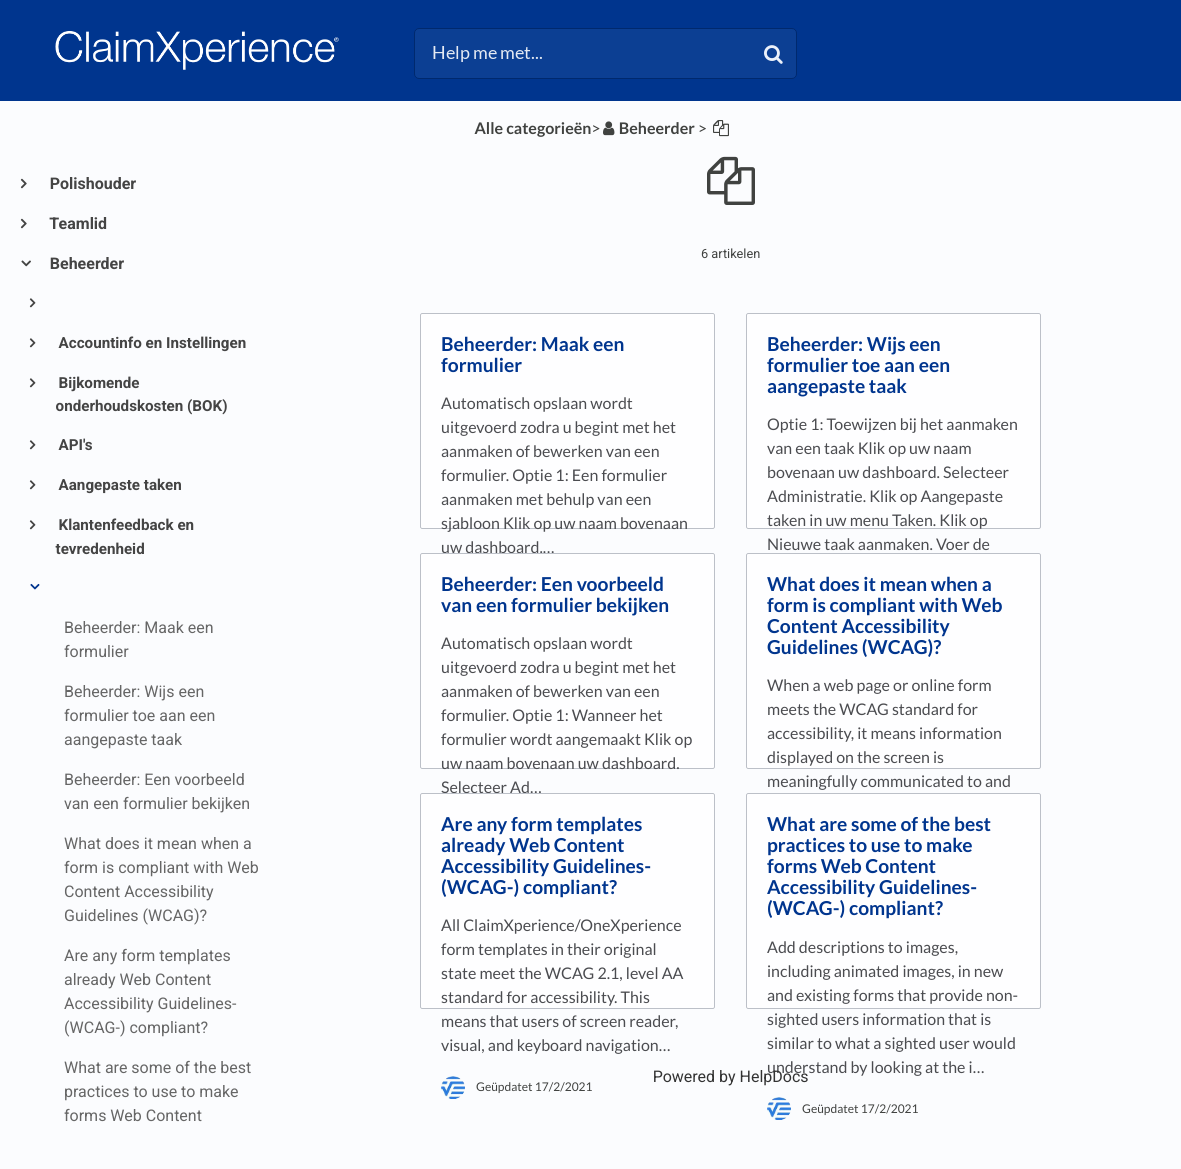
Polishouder (92, 183)
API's (74, 445)
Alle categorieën (532, 128)
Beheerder (86, 263)
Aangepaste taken (119, 485)
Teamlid (77, 223)
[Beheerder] (648, 128)
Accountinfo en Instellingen (151, 343)
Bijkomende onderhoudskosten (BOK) (142, 395)
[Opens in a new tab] (731, 1076)
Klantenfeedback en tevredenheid (125, 537)
